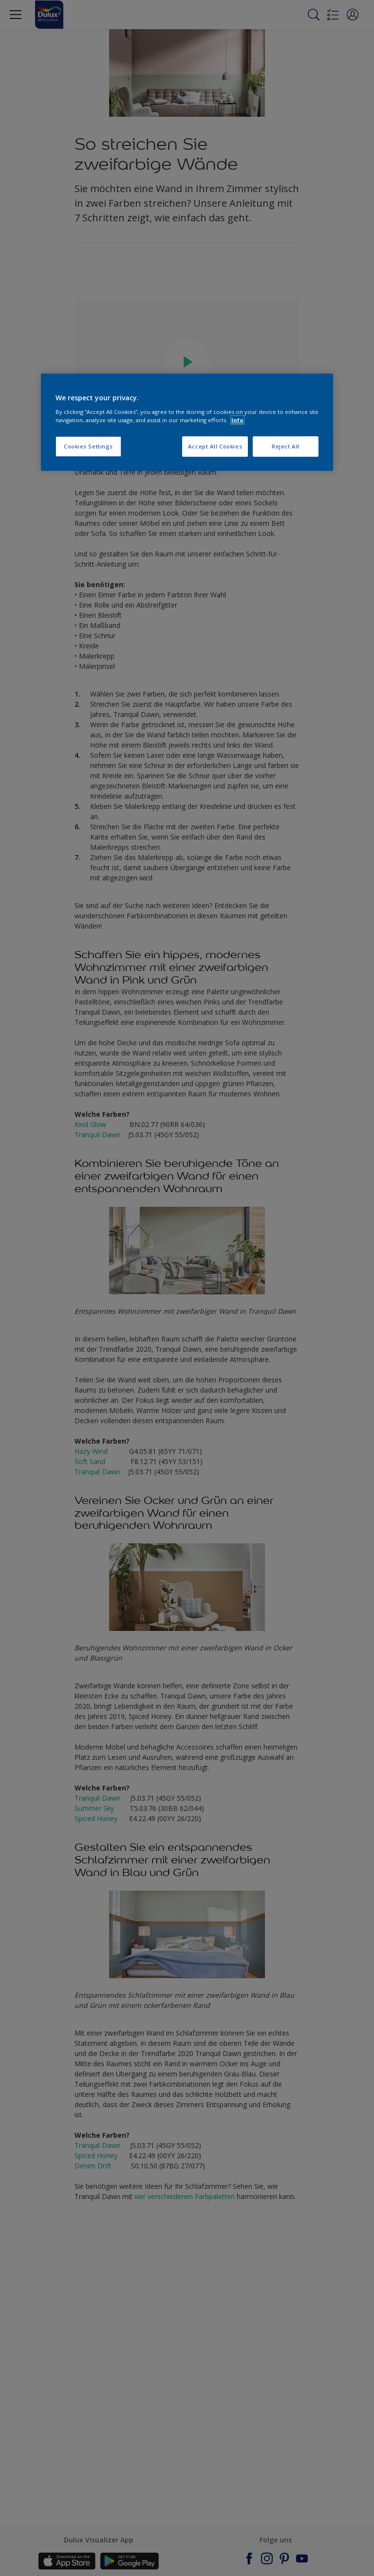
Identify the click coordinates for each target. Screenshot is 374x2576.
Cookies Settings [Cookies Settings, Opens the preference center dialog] (88, 446)
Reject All (285, 446)
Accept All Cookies (215, 446)
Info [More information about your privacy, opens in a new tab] (237, 420)
